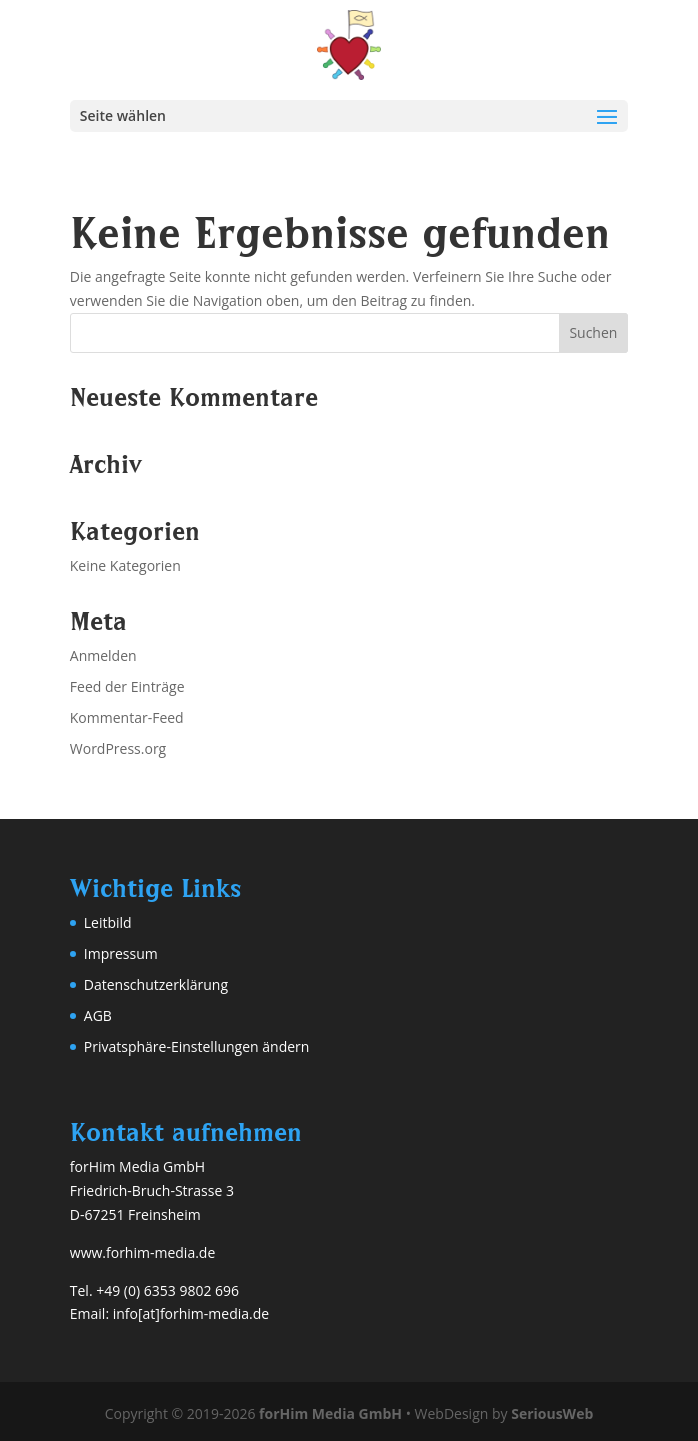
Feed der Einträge (127, 686)
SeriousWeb (552, 1413)
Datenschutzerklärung (156, 984)
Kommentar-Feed (127, 717)
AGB (98, 1015)
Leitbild (108, 922)
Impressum (121, 953)
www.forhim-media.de (142, 1252)
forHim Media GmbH (330, 1413)
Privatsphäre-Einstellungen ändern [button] (197, 1046)
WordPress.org (118, 748)
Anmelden (103, 655)
